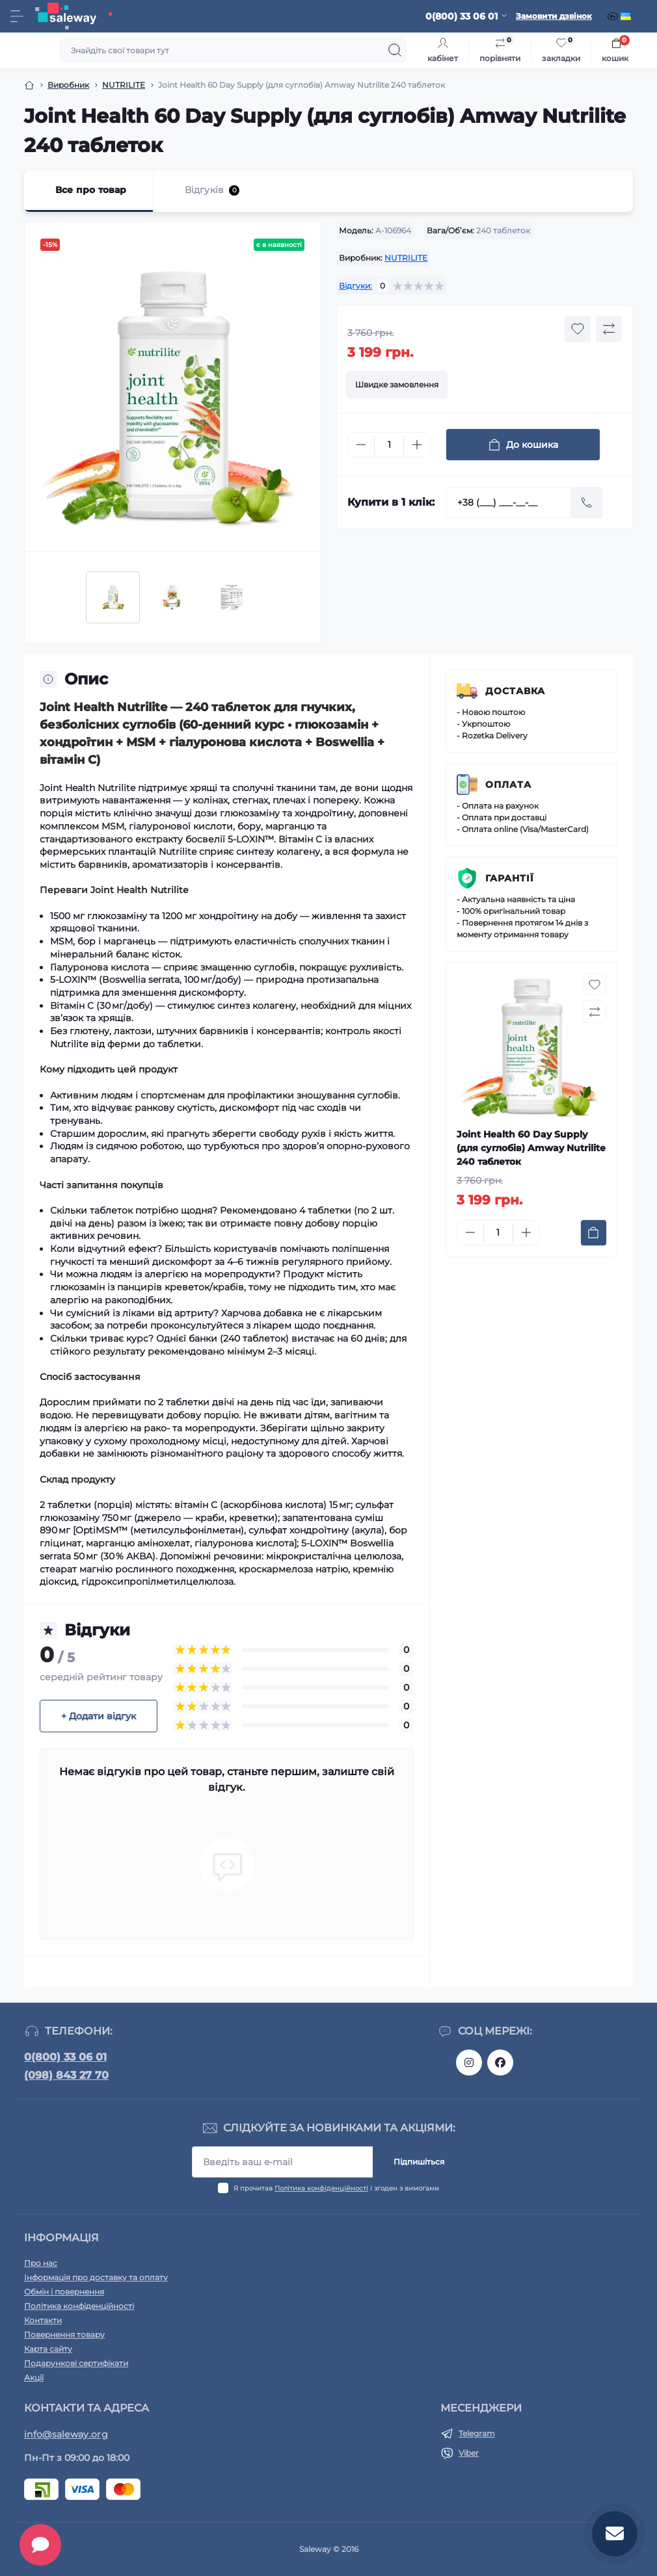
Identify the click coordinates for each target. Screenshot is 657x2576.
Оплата (508, 784)
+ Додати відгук (98, 1716)
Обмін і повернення (64, 2291)
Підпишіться (419, 2161)
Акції (34, 2377)
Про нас (40, 2263)
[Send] (586, 502)
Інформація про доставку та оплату (96, 2277)
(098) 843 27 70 (66, 2075)
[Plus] (417, 445)
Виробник (68, 85)
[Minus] (361, 445)
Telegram (477, 2433)
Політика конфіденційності (321, 2188)
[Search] (395, 50)
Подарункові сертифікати (76, 2363)
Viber (469, 2453)
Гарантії (509, 878)
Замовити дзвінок (554, 16)
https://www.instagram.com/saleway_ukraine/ (469, 2062)
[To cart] (593, 1232)
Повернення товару (64, 2334)
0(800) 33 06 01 (65, 2057)
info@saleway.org (66, 2434)
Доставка (515, 691)
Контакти (43, 2320)
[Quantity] (389, 445)
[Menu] (16, 16)
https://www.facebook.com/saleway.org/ (500, 2062)
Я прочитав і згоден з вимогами (336, 2188)
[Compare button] (609, 329)
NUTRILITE (123, 85)
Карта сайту (48, 2349)
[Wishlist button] (578, 329)
